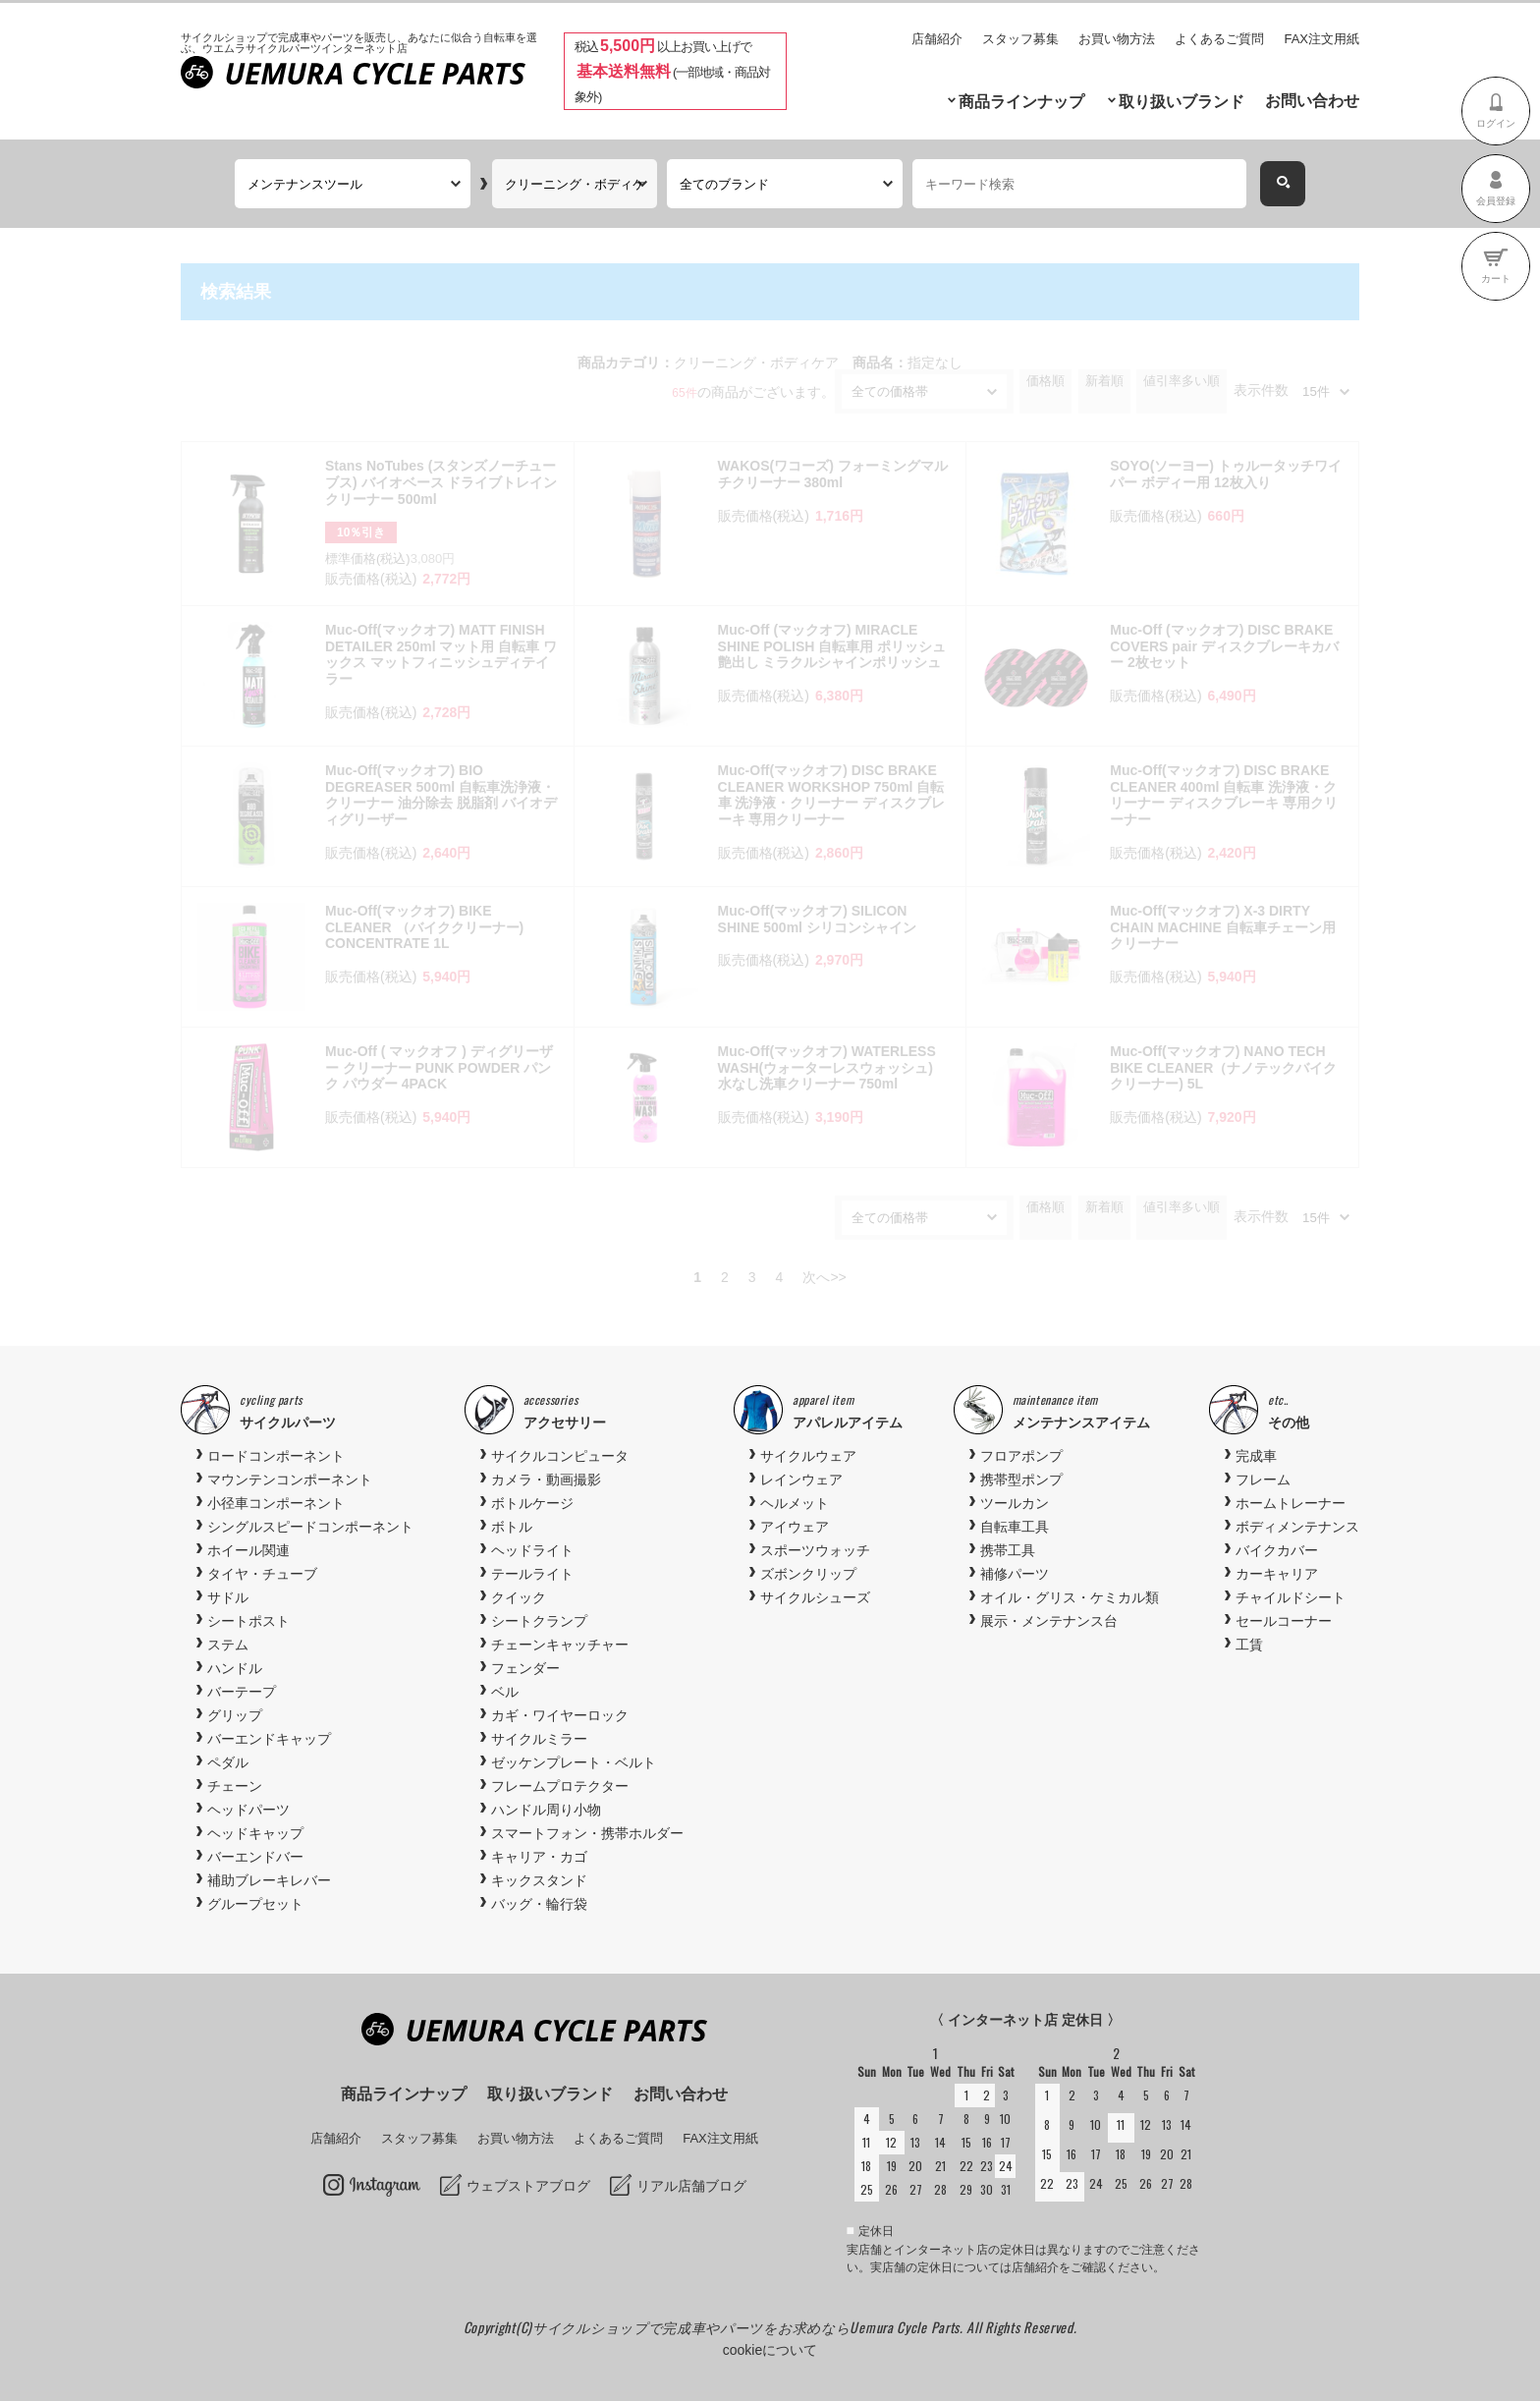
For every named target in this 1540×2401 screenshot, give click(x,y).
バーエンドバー (255, 1857)
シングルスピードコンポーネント (310, 1527)
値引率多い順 (1181, 381)
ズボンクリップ (808, 1574)
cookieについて (770, 2350)
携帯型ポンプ (1021, 1479)
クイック (518, 1597)
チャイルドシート (1291, 1597)
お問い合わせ (1312, 100)
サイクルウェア (808, 1456)
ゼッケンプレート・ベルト (573, 1762)
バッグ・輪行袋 (539, 1904)
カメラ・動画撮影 (546, 1479)
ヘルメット (794, 1503)
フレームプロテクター (560, 1786)
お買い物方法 (1116, 38)
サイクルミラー (539, 1739)
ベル (505, 1692)
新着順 (1104, 381)
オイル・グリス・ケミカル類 (1069, 1597)
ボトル (511, 1527)
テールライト (532, 1574)
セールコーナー (1284, 1621)
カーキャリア (1277, 1574)
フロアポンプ (1021, 1456)
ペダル (227, 1762)
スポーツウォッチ (815, 1550)
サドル (227, 1597)
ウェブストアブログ (528, 2186)
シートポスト (248, 1621)
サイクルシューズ (815, 1597)
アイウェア (794, 1527)
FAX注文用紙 (1321, 38)
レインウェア (801, 1479)
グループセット (255, 1904)
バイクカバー (1277, 1550)
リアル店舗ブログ (691, 2186)
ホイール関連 (248, 1550)
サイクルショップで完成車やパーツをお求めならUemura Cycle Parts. (749, 2327)
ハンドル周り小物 (546, 1809)
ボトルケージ (532, 1503)
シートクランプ (539, 1621)
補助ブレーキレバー (269, 1880)
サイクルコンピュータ (560, 1456)
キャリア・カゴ (539, 1857)
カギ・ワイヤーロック (560, 1715)
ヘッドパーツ (248, 1809)
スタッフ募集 (1020, 38)
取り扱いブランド (1181, 101)
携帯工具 (1007, 1550)
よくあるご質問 (1219, 38)
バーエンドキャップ (269, 1739)
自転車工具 (1014, 1527)
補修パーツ (1014, 1574)
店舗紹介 (936, 38)
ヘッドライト (532, 1550)
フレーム (1263, 1479)
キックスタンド (539, 1880)
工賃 (1249, 1644)
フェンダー (525, 1668)
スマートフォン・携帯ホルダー (587, 1833)
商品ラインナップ (1021, 101)
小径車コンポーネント (276, 1503)
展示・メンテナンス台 (1049, 1621)
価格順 (1045, 381)
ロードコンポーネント (276, 1456)
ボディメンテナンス (1297, 1527)
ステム (227, 1644)
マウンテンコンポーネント (289, 1479)
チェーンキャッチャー (560, 1644)
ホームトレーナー (1291, 1503)
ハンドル (234, 1668)
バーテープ (241, 1692)
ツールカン (1014, 1503)
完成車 (1256, 1456)
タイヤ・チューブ (262, 1574)
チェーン (234, 1786)
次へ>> (824, 1277)
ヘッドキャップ (255, 1833)
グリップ (234, 1715)
